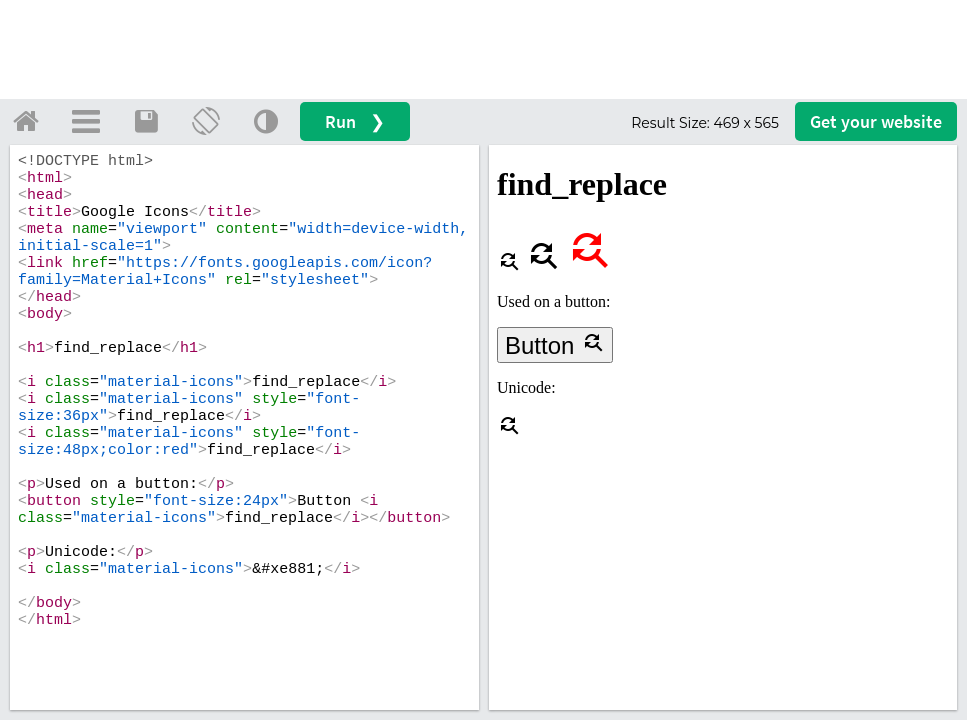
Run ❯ (355, 121)
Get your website (876, 121)
